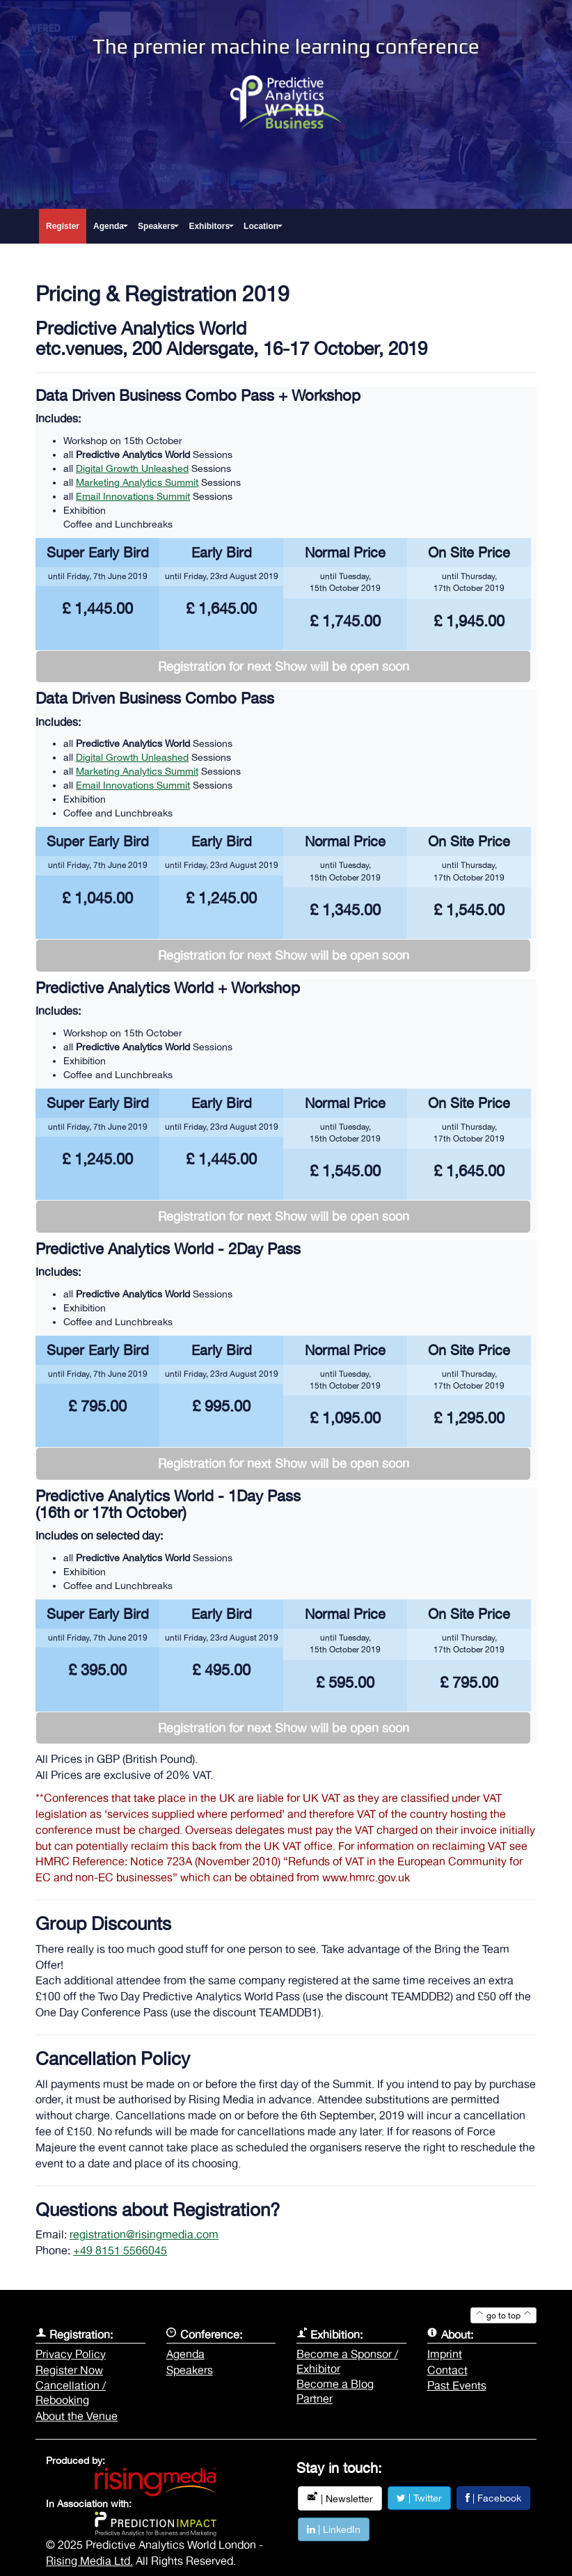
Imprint (444, 2354)
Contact (447, 2370)
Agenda (185, 2354)
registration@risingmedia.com (144, 2234)
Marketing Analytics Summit (137, 482)
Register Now (69, 2370)
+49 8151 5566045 (120, 2250)
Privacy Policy (70, 2354)
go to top (503, 2316)
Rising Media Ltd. (89, 2560)
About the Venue (76, 2416)
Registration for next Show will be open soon (283, 666)
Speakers (189, 2370)
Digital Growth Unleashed (132, 468)
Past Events (456, 2385)
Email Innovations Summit (133, 496)
